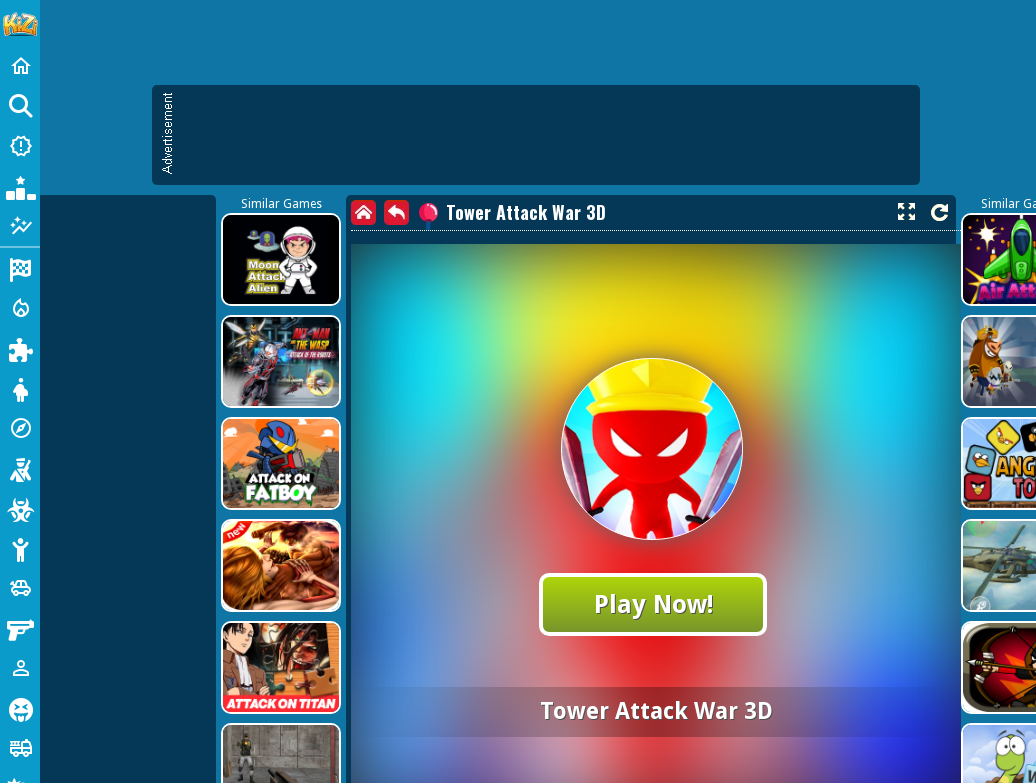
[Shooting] (20, 468)
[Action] (20, 308)
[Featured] (20, 226)
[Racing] (20, 268)
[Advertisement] (187, 277)
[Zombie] (20, 508)
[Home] (20, 66)
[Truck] (20, 748)
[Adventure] (20, 428)
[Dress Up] (20, 388)
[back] (396, 212)
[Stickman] (20, 548)
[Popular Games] (20, 186)
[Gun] (20, 628)
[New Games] (20, 146)
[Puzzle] (20, 348)
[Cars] (20, 588)
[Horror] (20, 708)
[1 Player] (20, 668)
